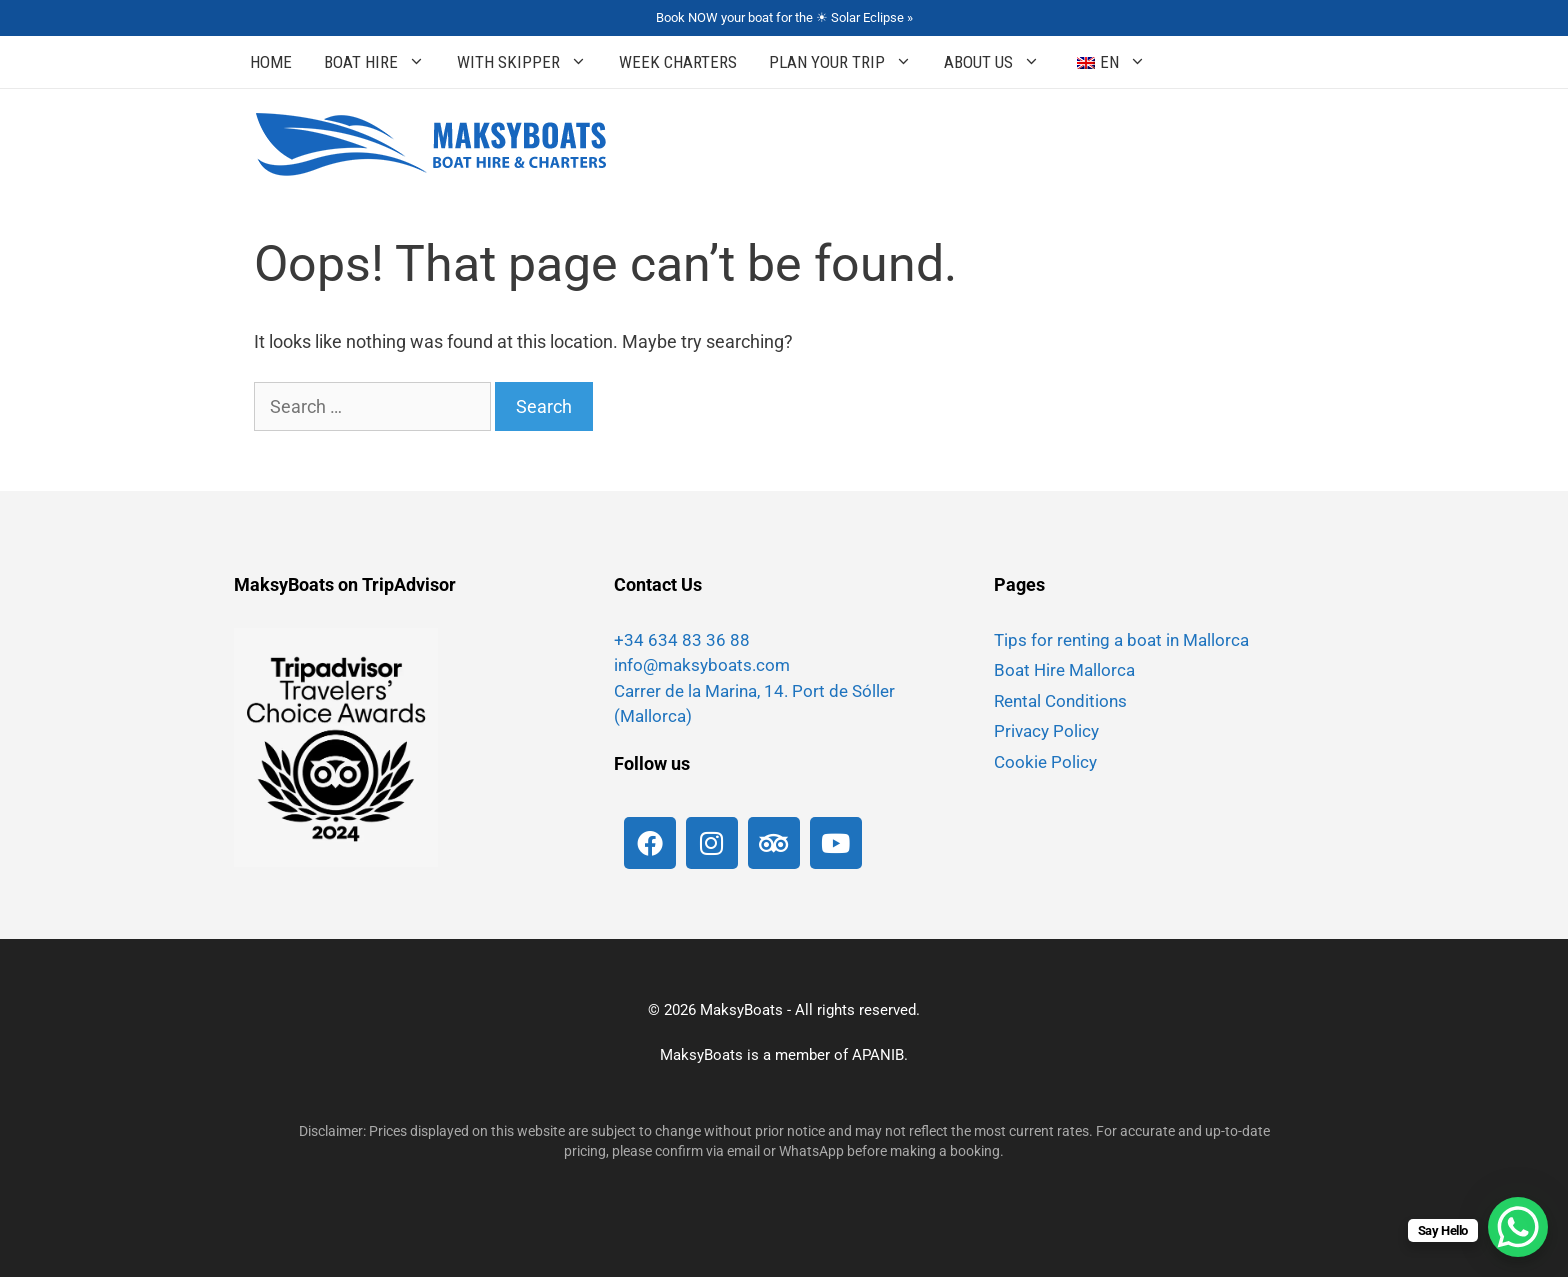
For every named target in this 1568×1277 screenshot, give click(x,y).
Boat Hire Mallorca (1064, 670)
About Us (1000, 62)
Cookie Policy (1045, 762)
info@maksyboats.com (702, 665)
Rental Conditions (1060, 701)
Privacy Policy (1046, 731)
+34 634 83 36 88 (682, 640)
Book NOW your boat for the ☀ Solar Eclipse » (784, 17)
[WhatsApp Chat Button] (1518, 1227)
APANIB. (880, 1055)
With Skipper (530, 62)
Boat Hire (382, 62)
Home (271, 62)
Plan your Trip (848, 62)
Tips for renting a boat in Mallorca (1121, 640)
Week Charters (678, 62)
